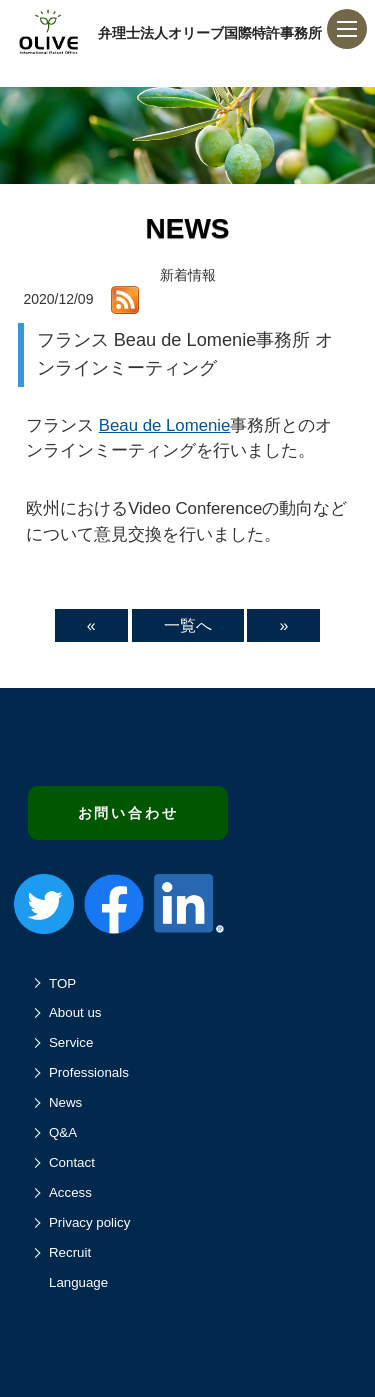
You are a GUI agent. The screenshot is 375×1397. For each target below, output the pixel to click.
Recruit (70, 1252)
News (65, 1102)
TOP (62, 983)
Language (78, 1282)
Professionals (89, 1072)
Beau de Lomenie (165, 425)
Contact (72, 1162)
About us (75, 1012)
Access (70, 1192)
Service (71, 1042)
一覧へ (188, 625)
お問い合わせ (128, 813)
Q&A (63, 1132)
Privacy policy (89, 1222)
